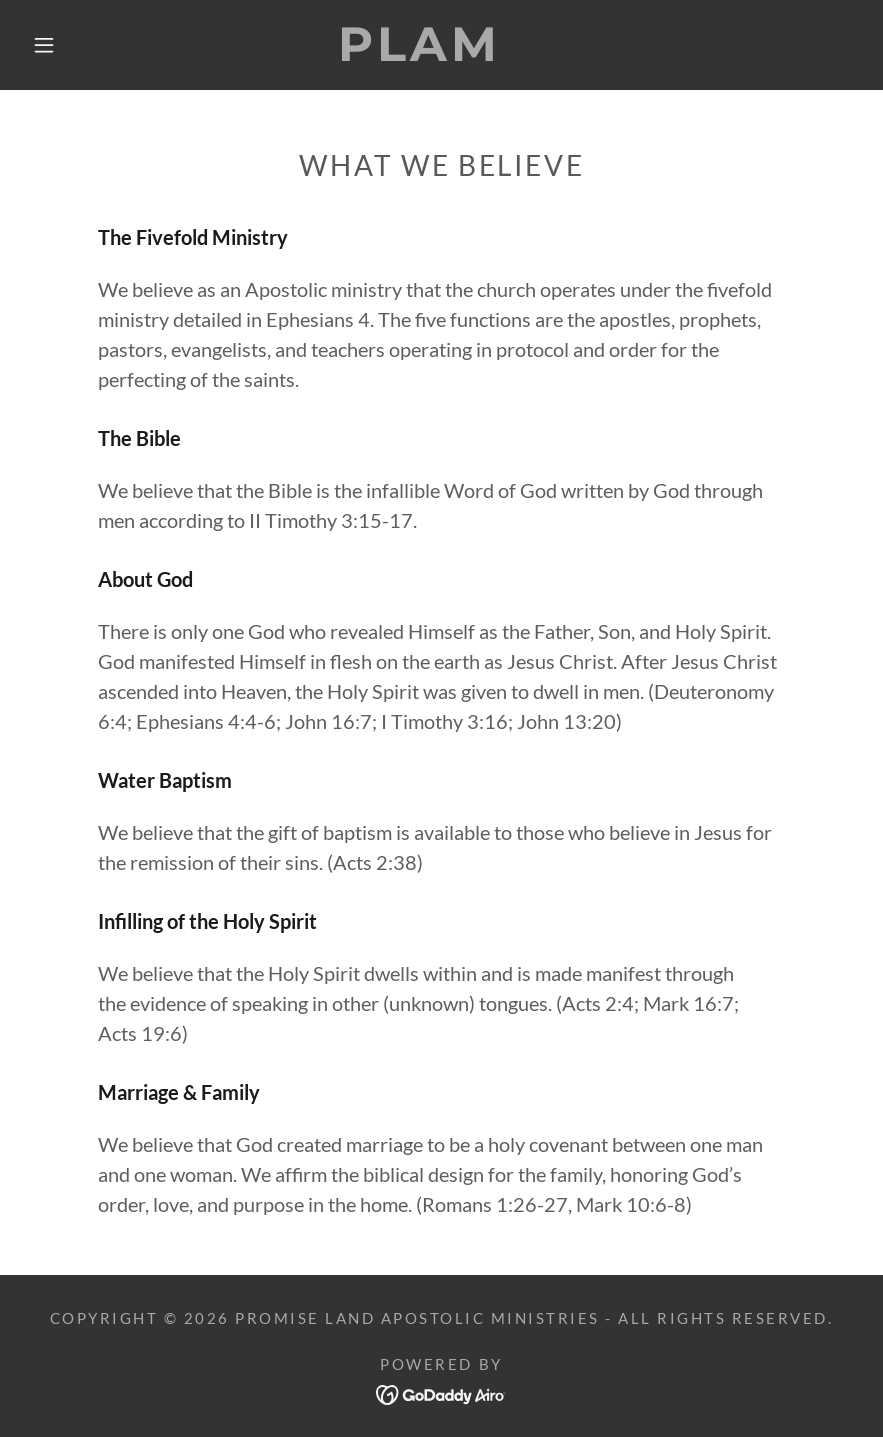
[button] (44, 45)
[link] (420, 53)
